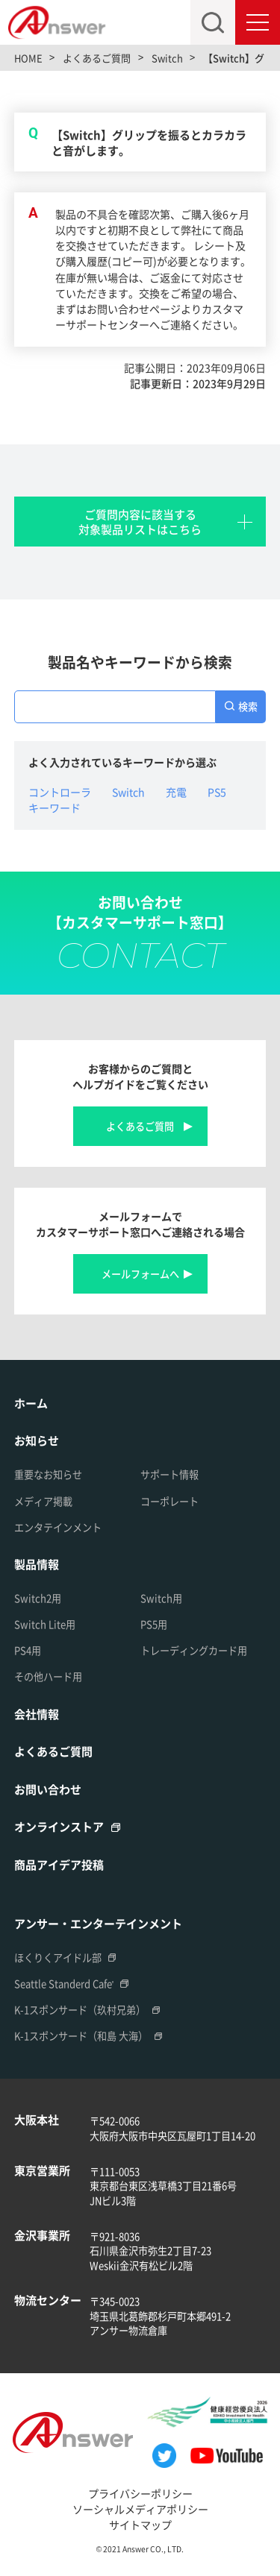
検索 (248, 706)
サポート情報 (169, 1474)
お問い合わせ (47, 1789)
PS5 (217, 791)
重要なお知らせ (48, 1474)
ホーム (31, 1403)
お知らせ (36, 1440)
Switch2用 (37, 1598)
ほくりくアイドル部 (58, 1957)
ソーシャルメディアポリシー (140, 2508)
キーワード (54, 807)
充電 (176, 791)
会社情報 (36, 1714)
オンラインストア (59, 1826)
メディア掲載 (43, 1501)
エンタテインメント (58, 1527)
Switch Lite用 (44, 1624)
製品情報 (36, 1564)
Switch (128, 791)
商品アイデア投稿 (59, 1864)
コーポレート (169, 1501)
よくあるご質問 (140, 1126)
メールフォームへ (140, 1274)
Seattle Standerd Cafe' (64, 1984)
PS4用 (27, 1650)
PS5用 (153, 1624)
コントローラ (59, 791)
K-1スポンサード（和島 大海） (81, 2036)
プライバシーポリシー (140, 2493)
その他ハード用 (48, 1676)
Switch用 (161, 1598)
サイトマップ (140, 2524)
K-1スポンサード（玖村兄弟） (80, 2010)
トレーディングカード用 (193, 1650)
